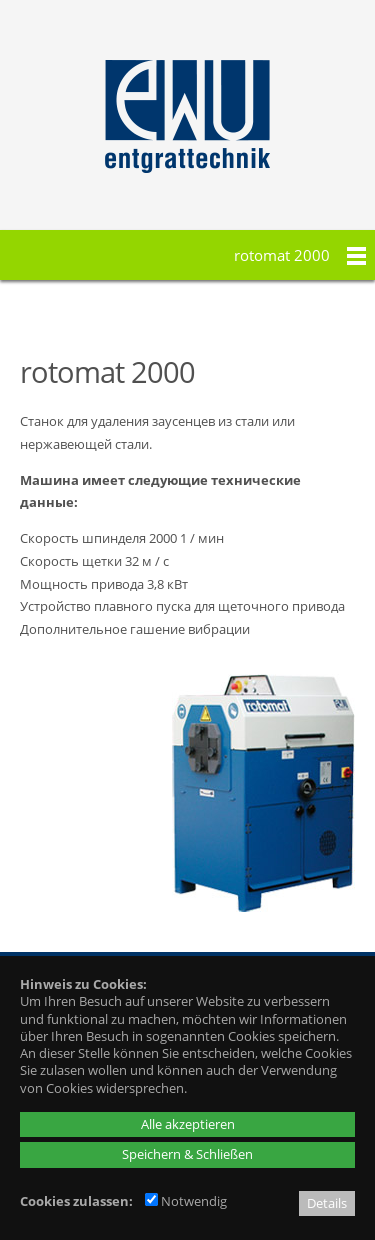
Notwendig (186, 1201)
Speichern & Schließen (187, 1154)
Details (327, 1203)
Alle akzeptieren (188, 1124)
